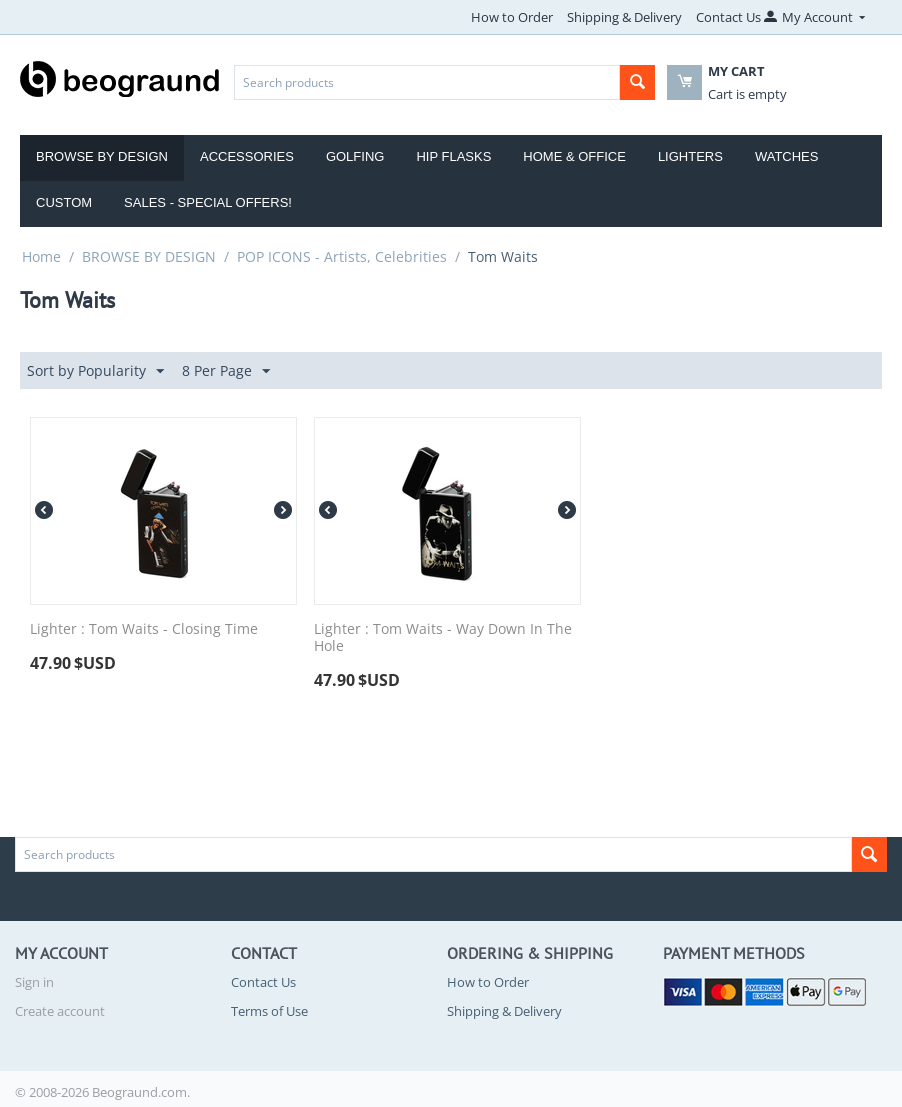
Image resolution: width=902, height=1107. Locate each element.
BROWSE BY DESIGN (149, 256)
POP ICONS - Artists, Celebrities (342, 256)
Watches (787, 156)
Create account (60, 1011)
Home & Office (574, 156)
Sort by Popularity (95, 371)
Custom (64, 202)
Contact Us (728, 17)
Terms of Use (269, 1011)
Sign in (34, 982)
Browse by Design (102, 156)
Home (41, 256)
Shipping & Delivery (624, 17)
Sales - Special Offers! (208, 202)
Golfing (355, 156)
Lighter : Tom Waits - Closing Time (144, 629)
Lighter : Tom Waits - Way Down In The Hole (443, 638)
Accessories (247, 156)
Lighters (690, 156)
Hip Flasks (453, 156)
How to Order (512, 17)
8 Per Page (226, 371)
